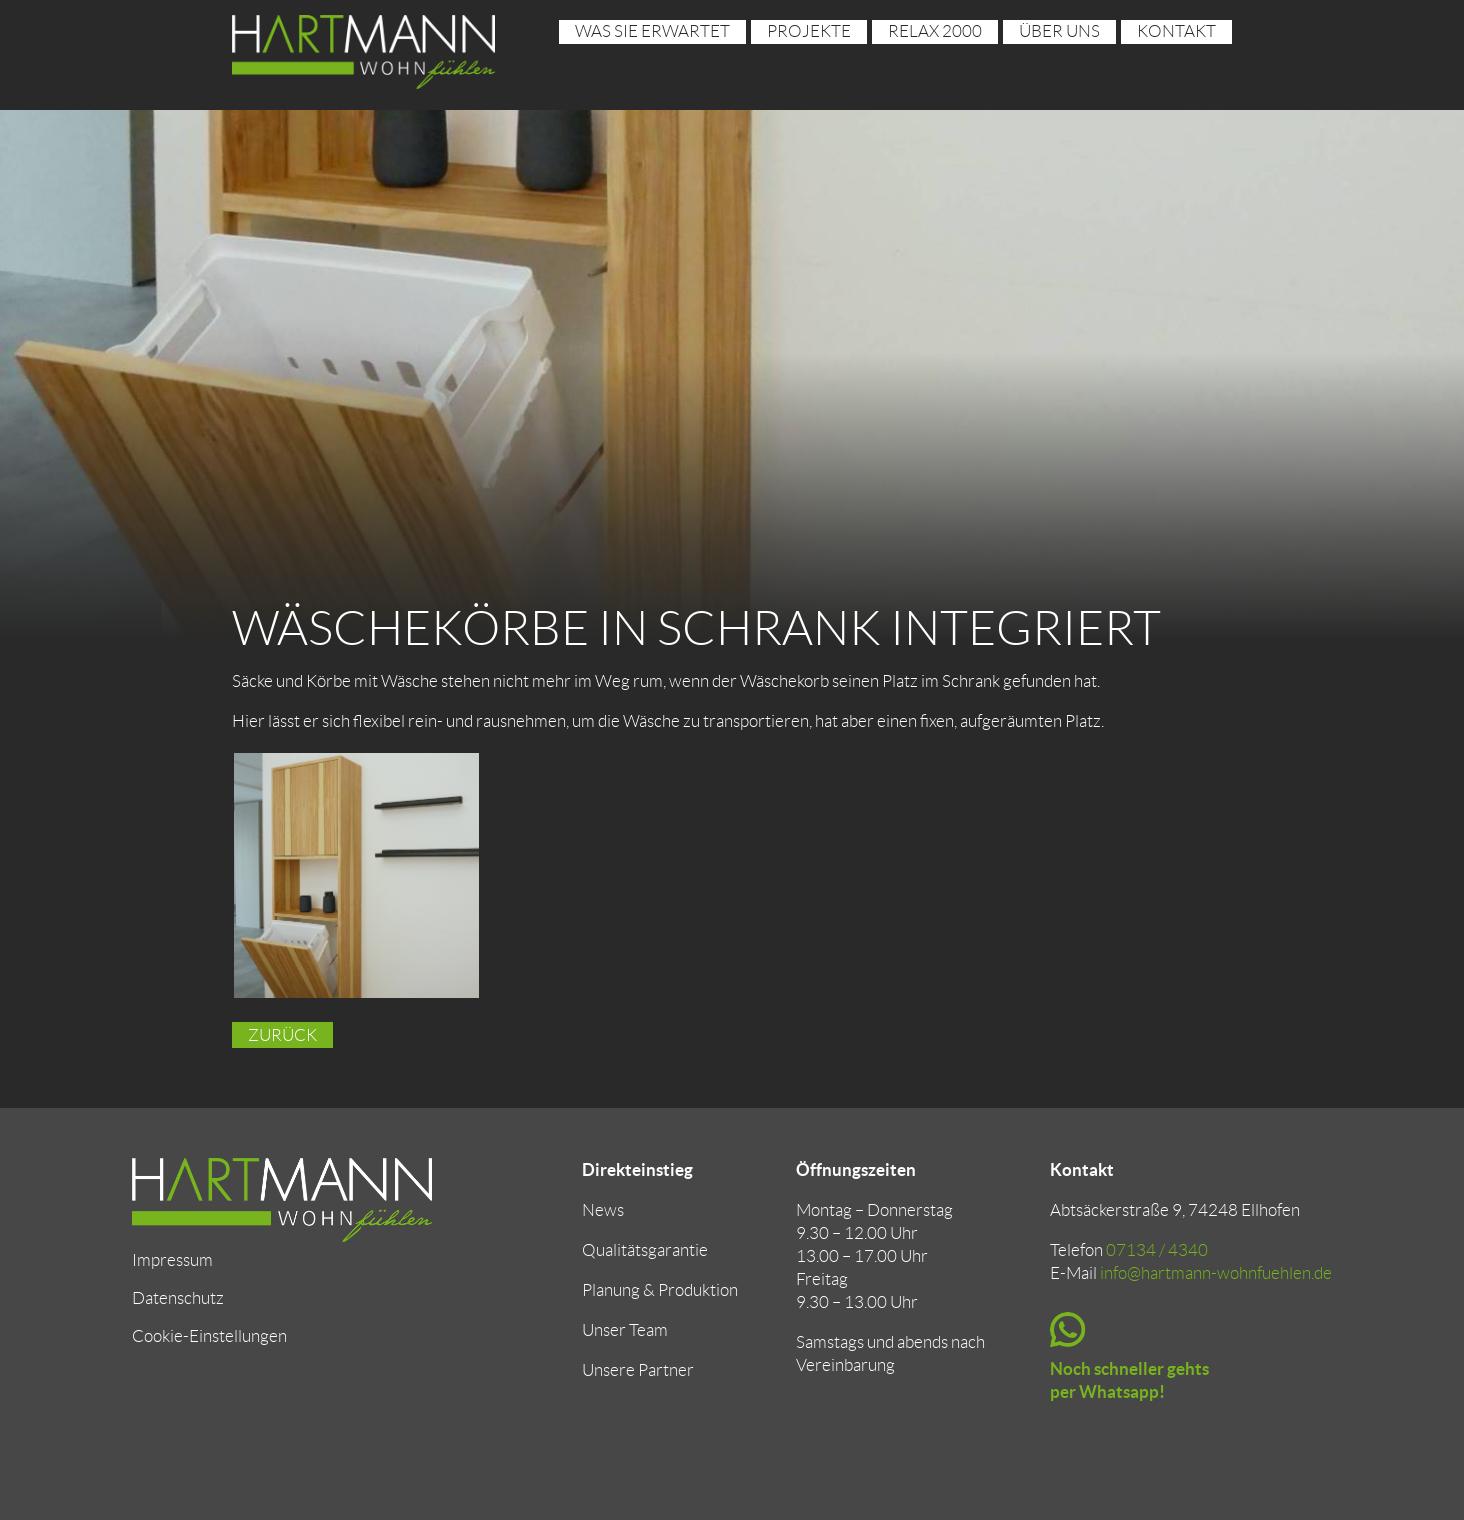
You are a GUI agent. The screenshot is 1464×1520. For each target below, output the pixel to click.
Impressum (172, 1260)
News (603, 1210)
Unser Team (625, 1330)
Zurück (282, 1035)
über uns (1059, 31)
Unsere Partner (638, 1370)
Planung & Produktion (660, 1290)
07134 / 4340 (1157, 1250)
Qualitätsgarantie (645, 1250)
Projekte (809, 31)
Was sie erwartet (652, 31)
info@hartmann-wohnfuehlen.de (1216, 1273)
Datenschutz (178, 1298)
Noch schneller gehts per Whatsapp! (1129, 1380)
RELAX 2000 (935, 31)
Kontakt (1176, 31)
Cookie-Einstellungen (209, 1336)
